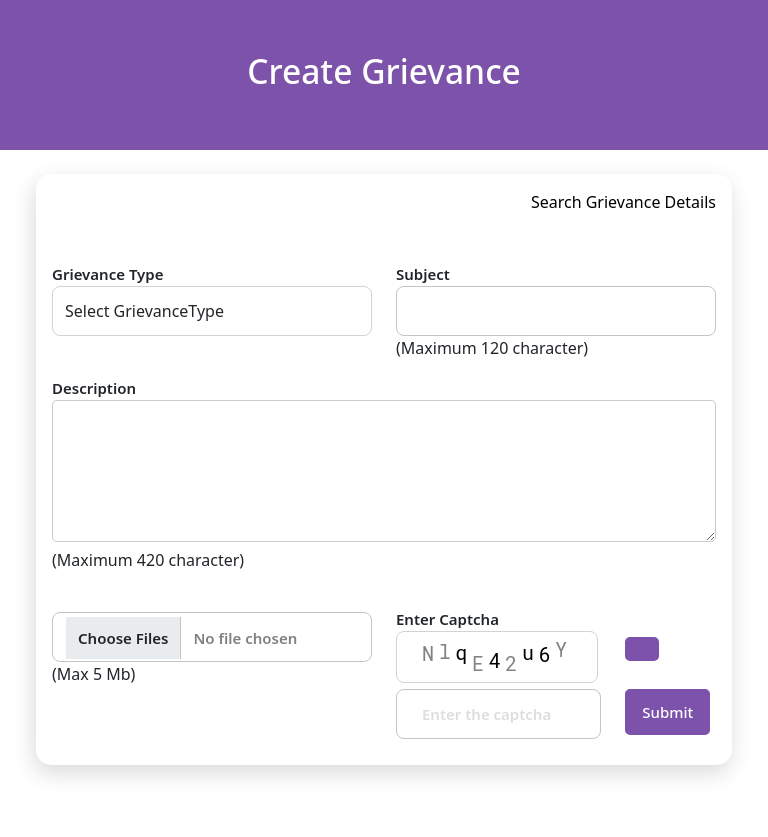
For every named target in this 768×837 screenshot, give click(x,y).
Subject (423, 274)
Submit (667, 712)
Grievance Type (108, 274)
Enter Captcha (447, 619)
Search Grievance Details (623, 202)
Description (94, 388)
